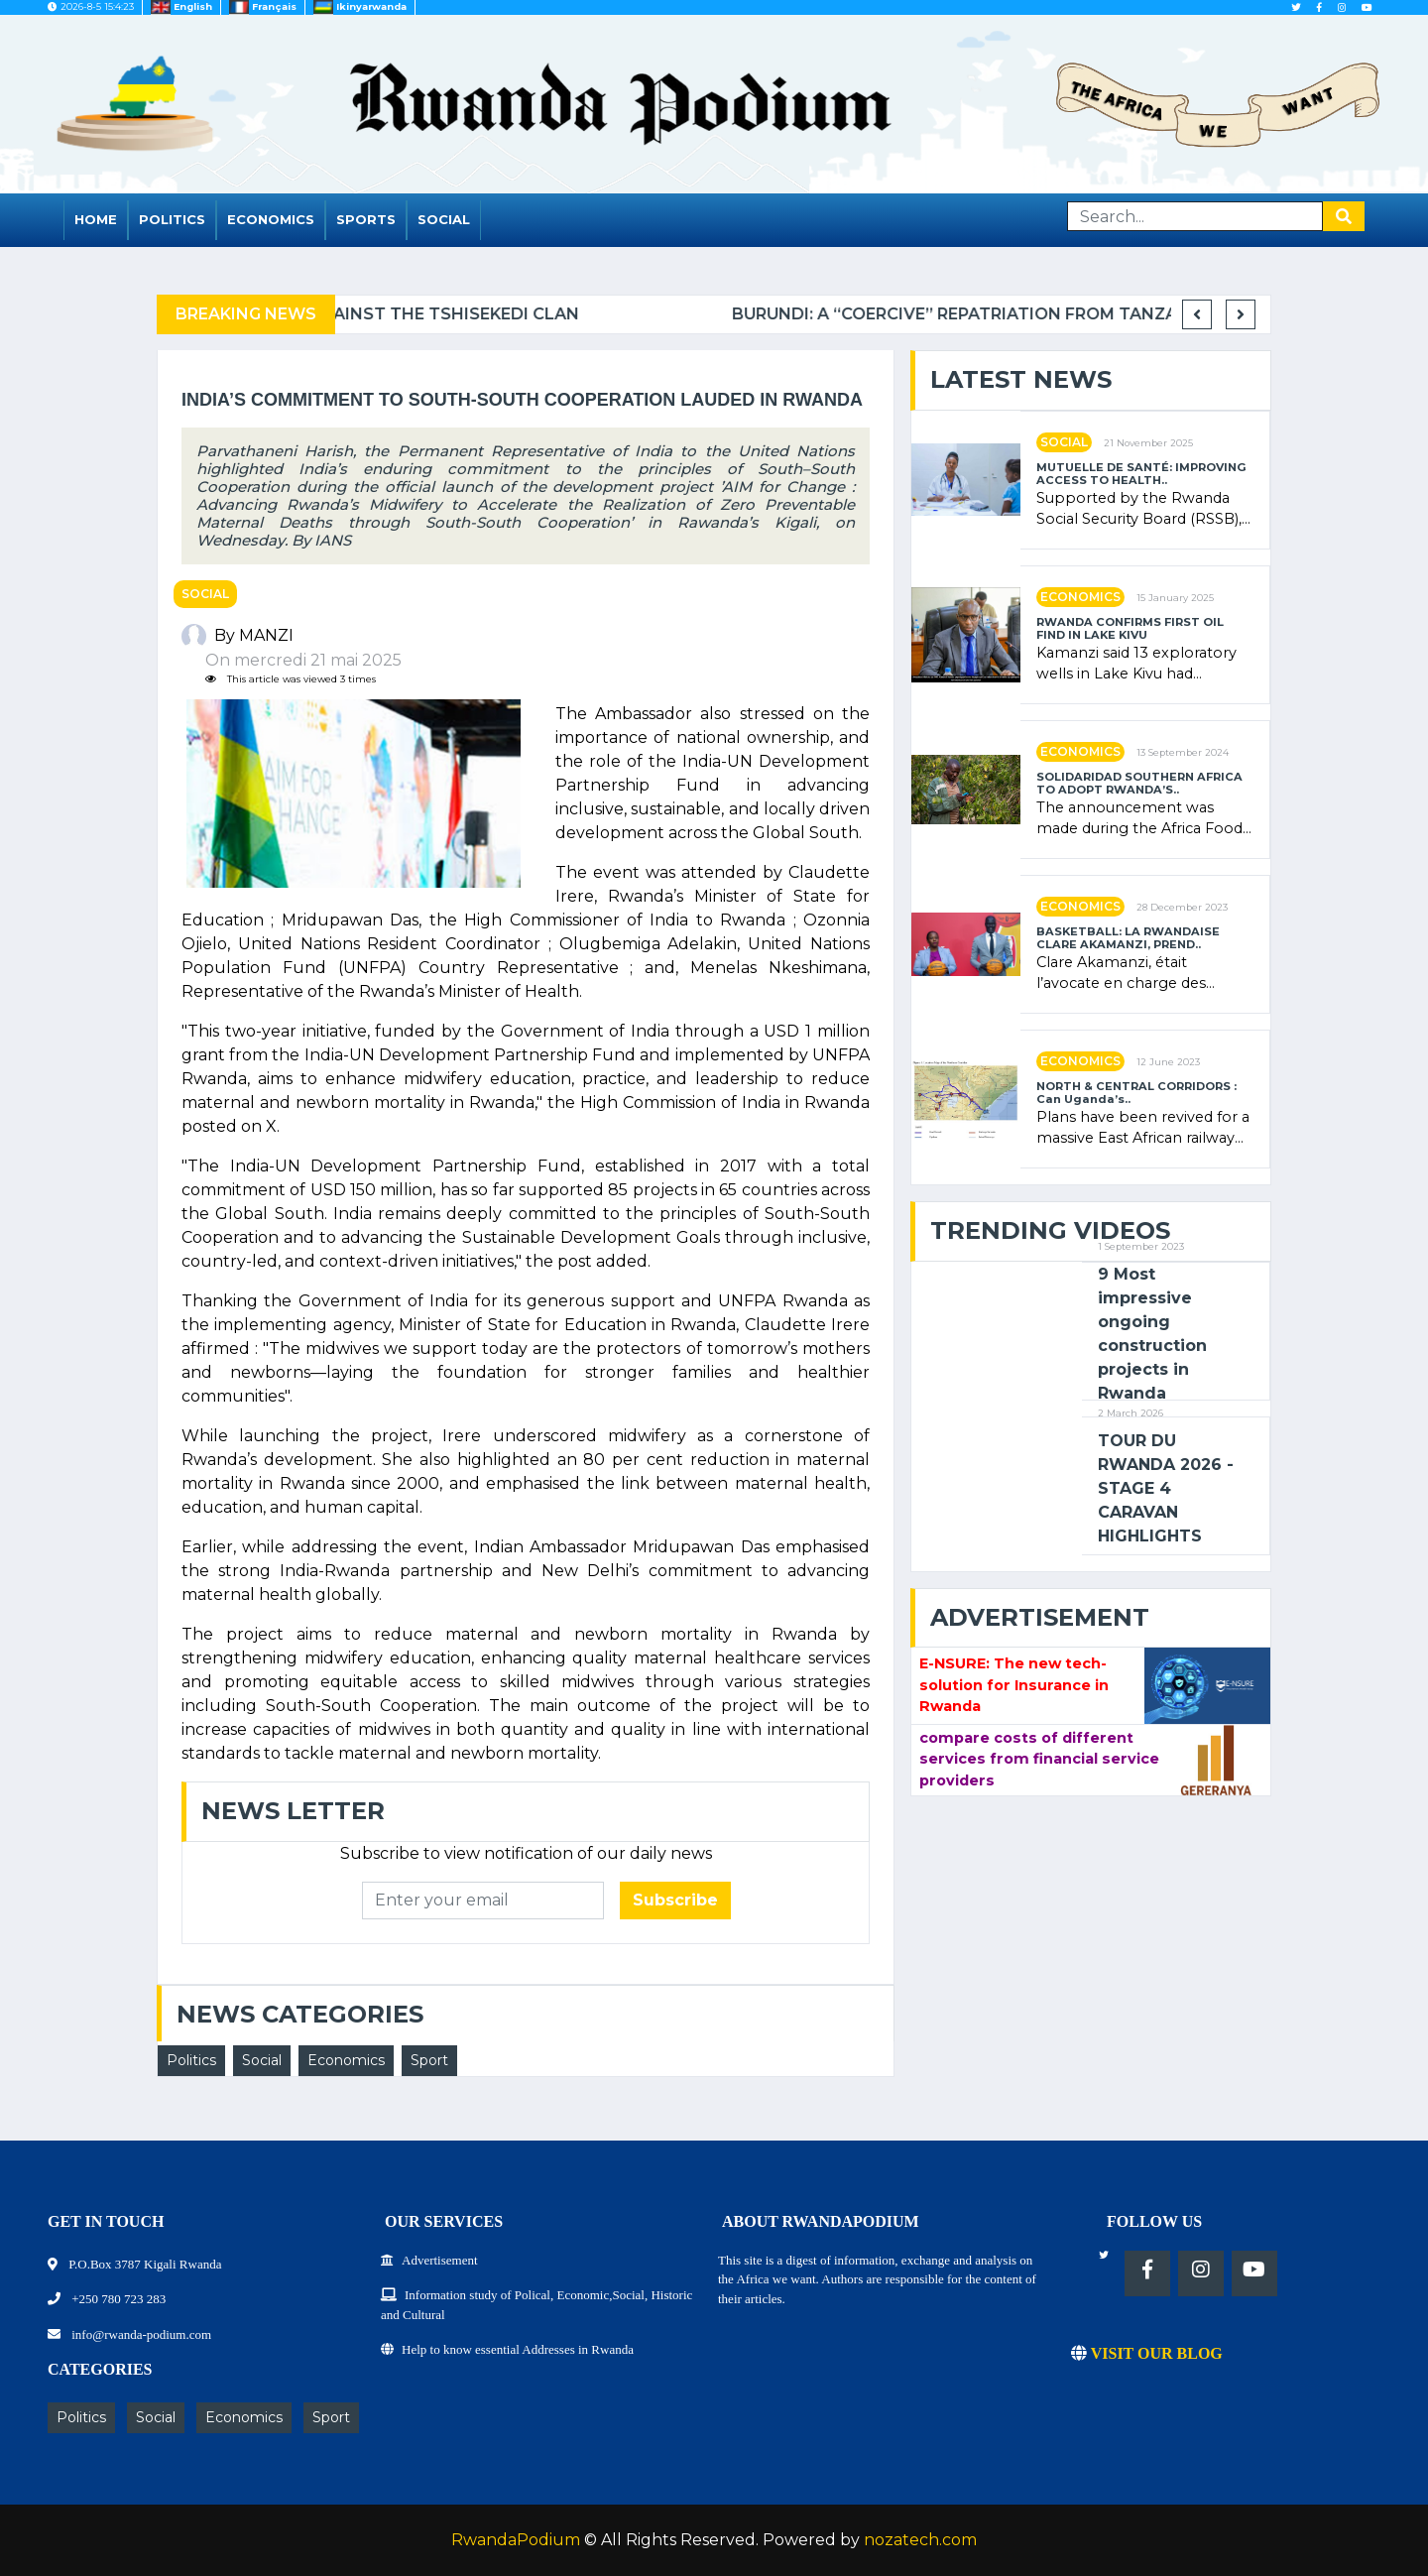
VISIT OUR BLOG (1147, 2353)
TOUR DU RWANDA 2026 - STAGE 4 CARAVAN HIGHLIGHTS (1166, 1488)
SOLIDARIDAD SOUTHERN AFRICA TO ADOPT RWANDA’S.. (1139, 784)
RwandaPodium (515, 2539)
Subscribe (675, 1900)
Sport (429, 2060)
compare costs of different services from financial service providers (1039, 1759)
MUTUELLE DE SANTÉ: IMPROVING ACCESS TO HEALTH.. (1141, 474)
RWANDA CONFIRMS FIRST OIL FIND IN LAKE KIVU (1130, 629)
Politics (172, 219)
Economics (270, 219)
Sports (366, 219)
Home (95, 219)
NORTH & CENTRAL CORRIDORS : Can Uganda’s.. (1136, 1093)
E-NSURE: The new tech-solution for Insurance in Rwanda (1014, 1685)
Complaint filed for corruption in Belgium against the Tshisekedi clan (653, 314)
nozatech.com (920, 2539)
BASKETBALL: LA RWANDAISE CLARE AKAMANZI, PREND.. (1128, 938)
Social (443, 219)
